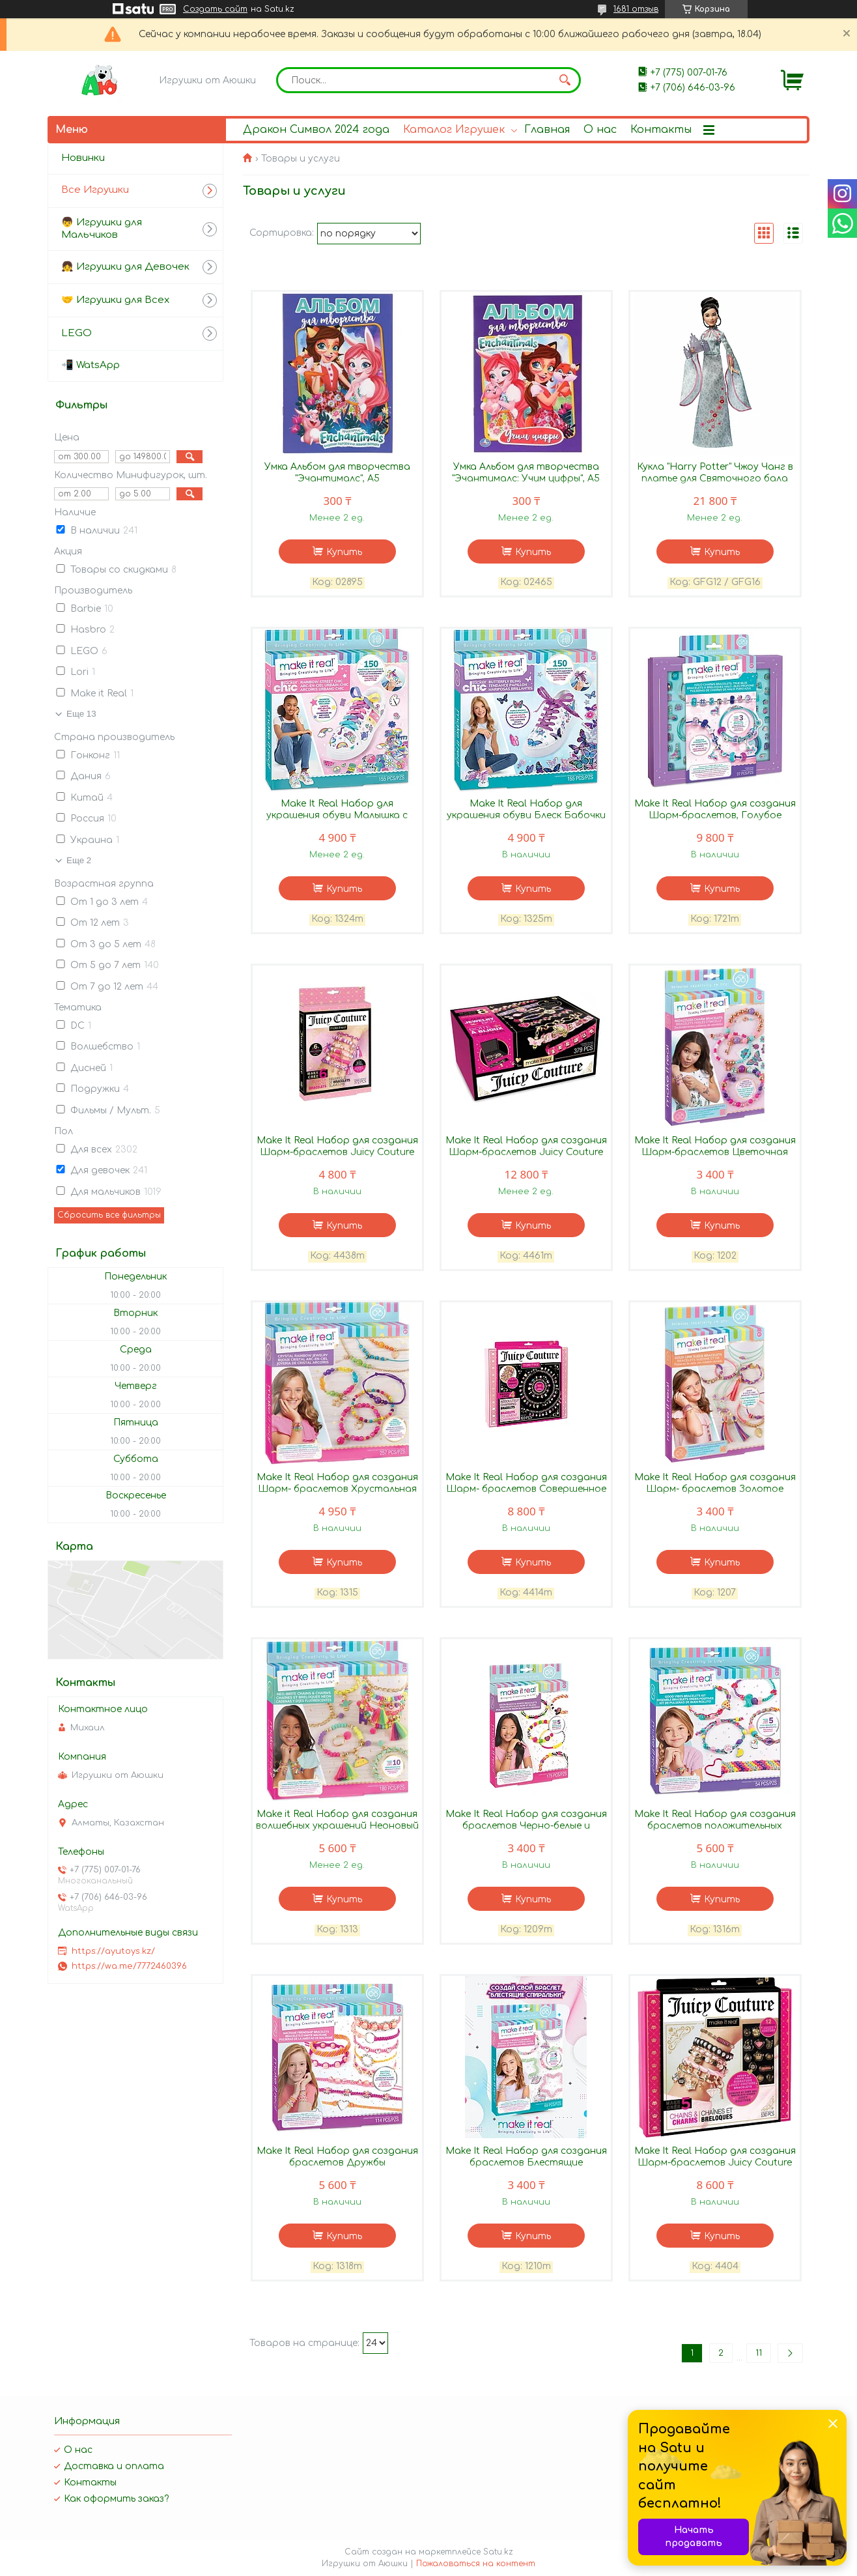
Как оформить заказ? (116, 2499)
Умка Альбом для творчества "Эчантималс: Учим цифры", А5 (526, 472)
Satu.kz (498, 2551)
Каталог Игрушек (454, 130)
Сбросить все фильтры (109, 1215)
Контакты (661, 130)
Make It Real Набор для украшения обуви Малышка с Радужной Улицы (337, 815)
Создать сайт (215, 9)
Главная (547, 130)
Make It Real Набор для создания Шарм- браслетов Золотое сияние (715, 1489)
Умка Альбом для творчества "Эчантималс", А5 (337, 472)
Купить (344, 552)
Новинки (83, 158)
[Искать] (565, 80)
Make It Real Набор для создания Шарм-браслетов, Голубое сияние (715, 815)
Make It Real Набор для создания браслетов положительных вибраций (715, 1825)
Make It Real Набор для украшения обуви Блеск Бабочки (526, 809)
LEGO (76, 333)
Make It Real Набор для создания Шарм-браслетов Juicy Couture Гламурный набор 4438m (337, 1152)
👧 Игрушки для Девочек (125, 266)
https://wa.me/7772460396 (129, 1966)
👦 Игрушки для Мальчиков (101, 228)
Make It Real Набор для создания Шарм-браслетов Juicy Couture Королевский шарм (715, 2162)
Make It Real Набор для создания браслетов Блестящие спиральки (526, 2162)
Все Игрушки (95, 189)
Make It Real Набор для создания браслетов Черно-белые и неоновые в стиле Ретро (526, 1825)
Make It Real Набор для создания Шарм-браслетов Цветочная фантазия (715, 1152)
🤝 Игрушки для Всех (115, 300)
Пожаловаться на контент (475, 2563)
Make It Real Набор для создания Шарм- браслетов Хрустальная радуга (337, 1489)
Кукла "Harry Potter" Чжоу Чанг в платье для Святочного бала (715, 472)
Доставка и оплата (114, 2466)
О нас (600, 130)
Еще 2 (78, 860)
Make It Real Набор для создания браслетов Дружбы (337, 2157)
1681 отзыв (635, 9)
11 (758, 2353)
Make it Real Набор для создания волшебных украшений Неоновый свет (337, 1825)
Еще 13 (81, 714)
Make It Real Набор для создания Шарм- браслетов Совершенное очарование (526, 1489)
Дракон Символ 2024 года (316, 130)
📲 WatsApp (90, 365)
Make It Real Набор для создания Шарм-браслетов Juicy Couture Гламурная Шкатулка (526, 1152)
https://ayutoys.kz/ (113, 1951)
